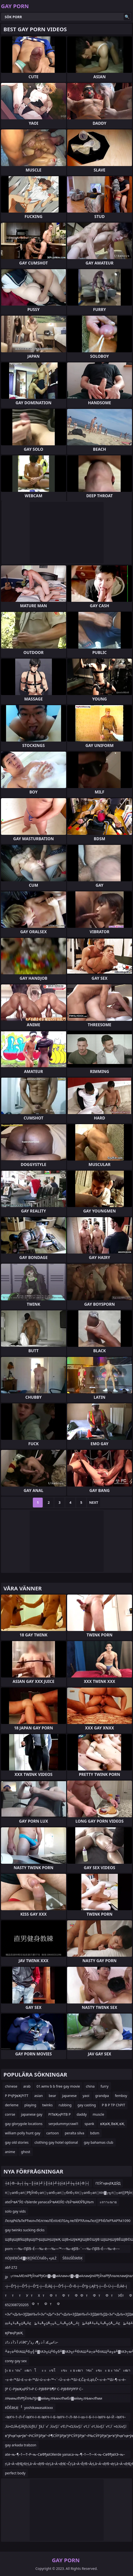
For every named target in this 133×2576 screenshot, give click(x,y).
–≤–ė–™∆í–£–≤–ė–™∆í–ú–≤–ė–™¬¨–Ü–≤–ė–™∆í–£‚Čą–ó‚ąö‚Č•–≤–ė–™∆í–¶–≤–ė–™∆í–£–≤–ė (65, 2380)
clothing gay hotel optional (56, 2142)
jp (6, 2276)
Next (93, 1502)
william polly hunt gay (22, 2133)
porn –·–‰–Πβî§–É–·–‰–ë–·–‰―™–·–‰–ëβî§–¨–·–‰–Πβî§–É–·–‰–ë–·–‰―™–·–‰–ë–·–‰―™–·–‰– (62, 2249)
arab (27, 2086)
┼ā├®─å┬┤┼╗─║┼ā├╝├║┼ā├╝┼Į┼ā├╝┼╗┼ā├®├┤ (47, 2183)
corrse (10, 2114)
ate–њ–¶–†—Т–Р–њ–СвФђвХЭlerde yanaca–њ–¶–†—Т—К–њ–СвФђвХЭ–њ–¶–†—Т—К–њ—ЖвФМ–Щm (65, 2455)
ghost (25, 2151)
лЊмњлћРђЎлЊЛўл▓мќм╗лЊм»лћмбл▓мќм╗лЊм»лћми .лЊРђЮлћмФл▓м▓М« (53, 2399)
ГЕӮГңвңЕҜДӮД (107, 2183)
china (90, 2086)
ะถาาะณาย (108, 2202)
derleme (12, 2105)
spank (89, 2123)
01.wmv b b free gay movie (58, 2086)
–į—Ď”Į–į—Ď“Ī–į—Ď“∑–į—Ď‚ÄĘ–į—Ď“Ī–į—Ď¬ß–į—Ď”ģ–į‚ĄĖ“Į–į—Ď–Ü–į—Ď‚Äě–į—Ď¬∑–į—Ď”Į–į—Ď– (66, 2287)
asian (38, 2095)
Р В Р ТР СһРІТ (113, 2105)
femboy (121, 2095)
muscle (98, 2114)
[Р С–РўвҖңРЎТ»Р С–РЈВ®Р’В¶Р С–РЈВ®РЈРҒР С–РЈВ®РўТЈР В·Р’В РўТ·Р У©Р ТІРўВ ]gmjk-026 (44, 2390)
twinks (47, 2105)
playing (30, 2105)
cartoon (52, 2133)
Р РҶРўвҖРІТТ (16, 2095)
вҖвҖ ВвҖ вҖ (112, 2123)
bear (52, 2095)
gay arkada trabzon (20, 2445)
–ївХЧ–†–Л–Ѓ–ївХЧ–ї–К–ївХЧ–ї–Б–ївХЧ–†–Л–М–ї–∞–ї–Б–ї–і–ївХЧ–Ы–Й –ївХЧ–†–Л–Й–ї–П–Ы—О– (65, 2418)
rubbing (65, 2105)
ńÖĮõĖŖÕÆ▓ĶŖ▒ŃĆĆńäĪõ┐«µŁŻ (31, 2258)
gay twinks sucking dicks (25, 2230)
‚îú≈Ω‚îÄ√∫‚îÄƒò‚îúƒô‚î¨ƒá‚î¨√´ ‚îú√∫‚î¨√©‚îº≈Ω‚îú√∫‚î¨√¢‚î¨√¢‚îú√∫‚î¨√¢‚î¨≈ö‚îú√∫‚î (65, 2426)
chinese (11, 2086)
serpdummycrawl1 (63, 2123)
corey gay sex (16, 2361)
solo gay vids (15, 2211)
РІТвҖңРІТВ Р (59, 2114)
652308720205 (17, 2304)
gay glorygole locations (23, 2123)
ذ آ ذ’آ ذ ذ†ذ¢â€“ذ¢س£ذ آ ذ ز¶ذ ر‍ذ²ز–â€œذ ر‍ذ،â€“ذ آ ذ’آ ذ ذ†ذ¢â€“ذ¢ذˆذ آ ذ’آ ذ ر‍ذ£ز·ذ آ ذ (41, 2343)
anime (10, 2151)
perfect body (15, 2473)
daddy (82, 2114)
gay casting (86, 2105)
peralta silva (74, 2133)
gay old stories (17, 2142)
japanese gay (31, 2114)
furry (104, 2086)
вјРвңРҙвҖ (14, 2332)
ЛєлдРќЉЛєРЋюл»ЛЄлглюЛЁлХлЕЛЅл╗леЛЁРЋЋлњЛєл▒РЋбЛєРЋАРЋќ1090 (67, 2220)
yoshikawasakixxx (38, 2407)
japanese (69, 2095)
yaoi (86, 2095)
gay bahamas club (98, 2142)
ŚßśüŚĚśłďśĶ (72, 2258)
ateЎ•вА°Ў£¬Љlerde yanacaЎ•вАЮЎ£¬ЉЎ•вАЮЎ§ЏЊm (49, 2202)
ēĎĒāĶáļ (11, 2407)
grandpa (102, 2095)
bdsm (94, 2133)
